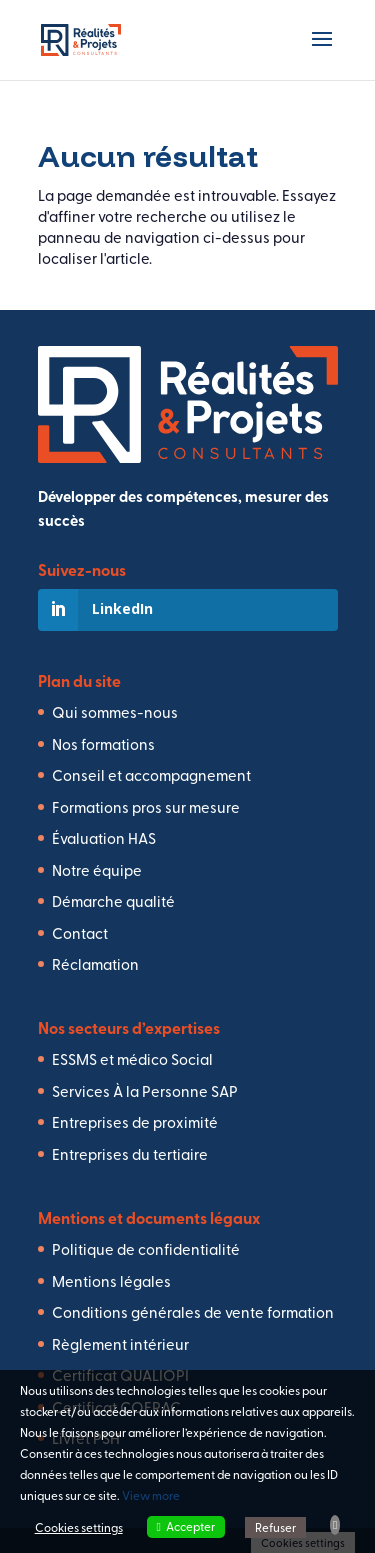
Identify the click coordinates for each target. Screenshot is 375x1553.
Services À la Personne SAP (145, 1090)
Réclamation (95, 963)
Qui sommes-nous (115, 711)
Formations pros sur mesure (146, 806)
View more (151, 1495)
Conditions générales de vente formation (193, 1311)
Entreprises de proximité (135, 1121)
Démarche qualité (113, 900)
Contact (80, 932)
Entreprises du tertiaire (130, 1153)
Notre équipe (97, 869)
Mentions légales (111, 1280)
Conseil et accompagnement (151, 774)
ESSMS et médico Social (132, 1058)
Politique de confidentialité (146, 1248)
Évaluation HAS (104, 837)
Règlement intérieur (120, 1343)
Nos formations (103, 743)
